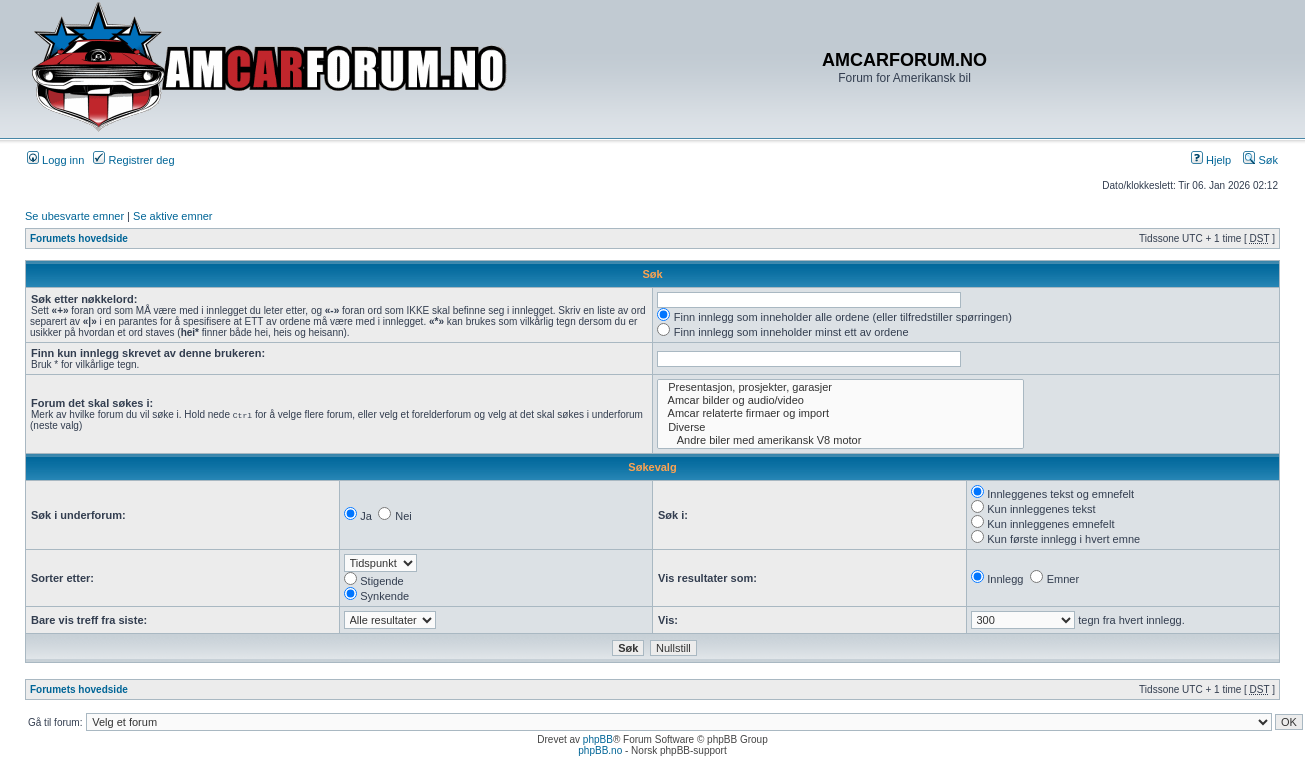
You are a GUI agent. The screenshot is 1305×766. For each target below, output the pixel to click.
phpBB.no (600, 750)
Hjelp (1211, 160)
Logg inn (55, 160)
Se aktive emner (172, 216)
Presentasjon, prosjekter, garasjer (840, 387)
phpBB (598, 739)
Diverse (840, 427)
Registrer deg (133, 160)
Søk (1260, 160)
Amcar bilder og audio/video (840, 400)
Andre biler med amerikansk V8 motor (840, 440)
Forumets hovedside (79, 238)
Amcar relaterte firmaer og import (840, 413)
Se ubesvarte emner (74, 216)
